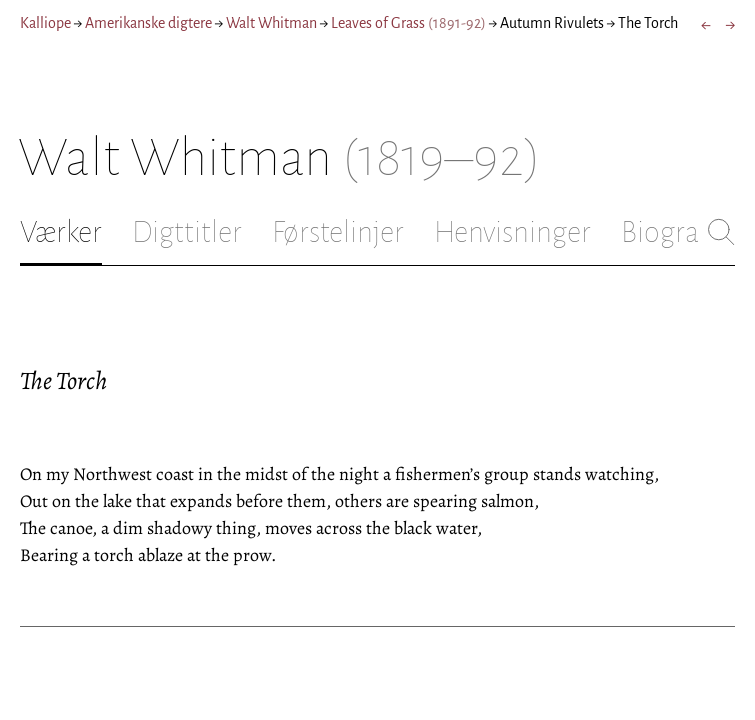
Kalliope (45, 23)
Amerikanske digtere (148, 23)
